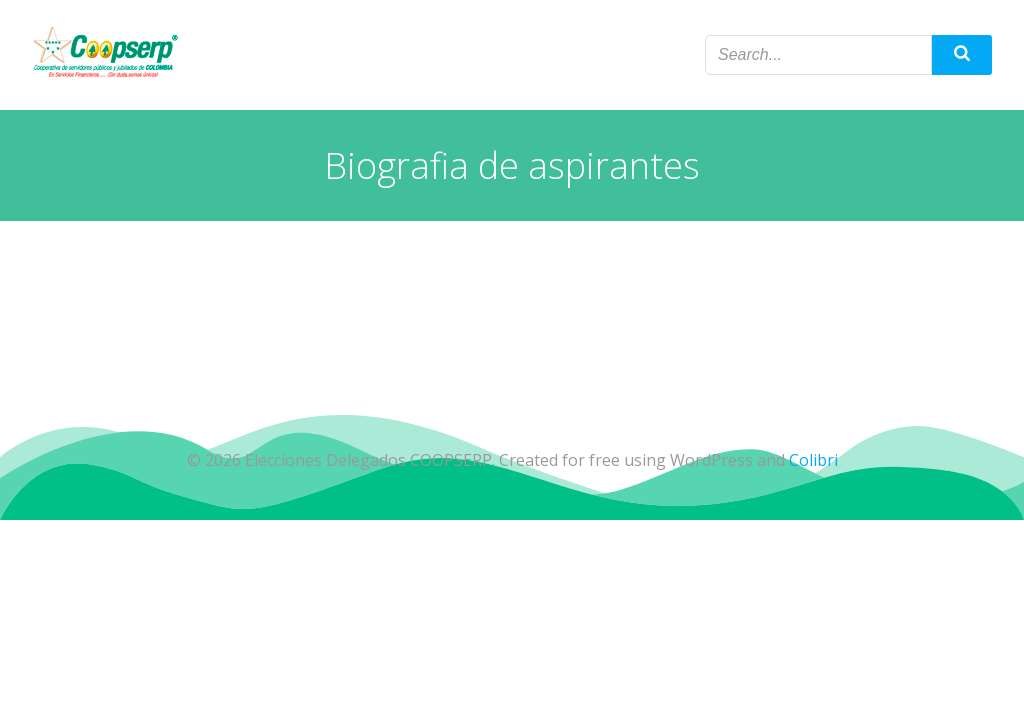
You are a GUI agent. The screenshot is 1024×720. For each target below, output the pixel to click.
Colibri (813, 460)
